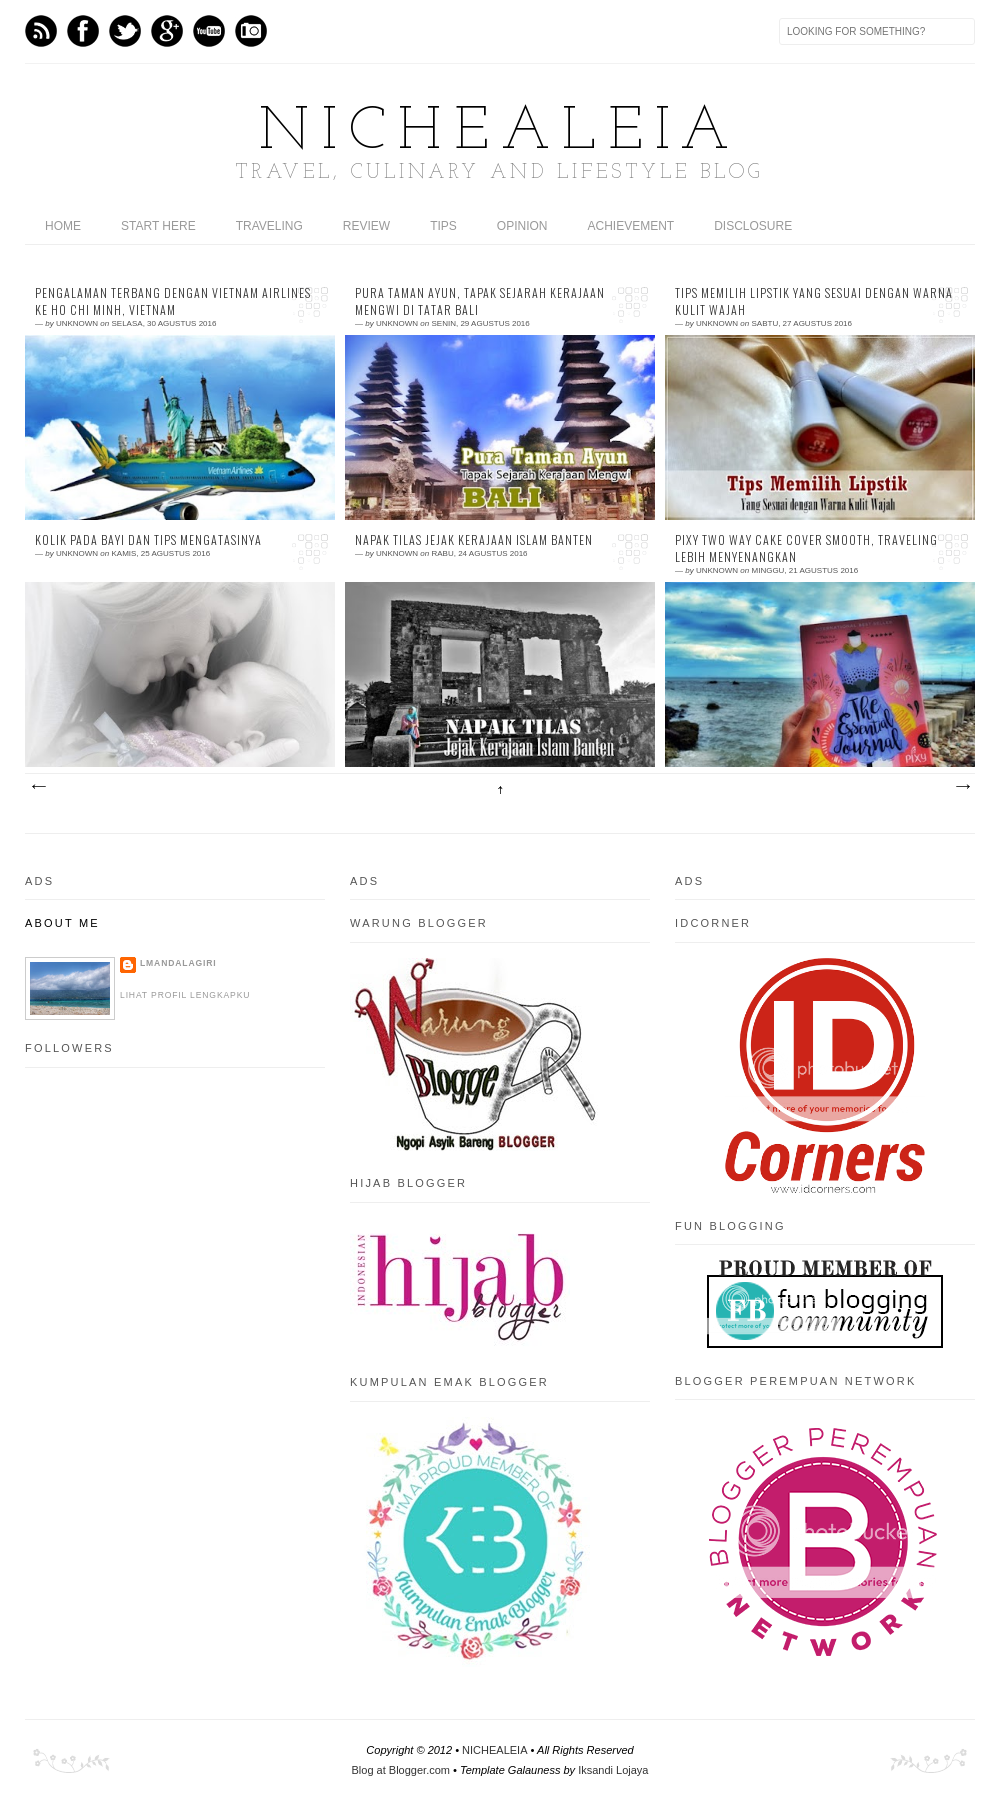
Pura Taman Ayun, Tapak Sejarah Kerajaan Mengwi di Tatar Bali (480, 301)
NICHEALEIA (500, 133)
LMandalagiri (178, 963)
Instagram (251, 31)
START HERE (158, 226)
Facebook (83, 31)
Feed (41, 31)
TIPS (443, 226)
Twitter (125, 31)
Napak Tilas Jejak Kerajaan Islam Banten (474, 540)
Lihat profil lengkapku (185, 995)
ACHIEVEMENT (631, 226)
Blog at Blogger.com (401, 1770)
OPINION (522, 226)
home (63, 226)
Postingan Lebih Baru (38, 787)
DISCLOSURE (753, 226)
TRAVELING (269, 226)
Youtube (209, 31)
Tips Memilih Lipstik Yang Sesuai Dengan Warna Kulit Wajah (814, 301)
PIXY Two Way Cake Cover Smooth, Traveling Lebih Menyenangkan (806, 548)
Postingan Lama (962, 787)
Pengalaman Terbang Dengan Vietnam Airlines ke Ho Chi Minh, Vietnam (173, 301)
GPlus (167, 31)
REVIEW (366, 226)
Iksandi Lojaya (613, 1770)
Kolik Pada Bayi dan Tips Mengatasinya (148, 540)
